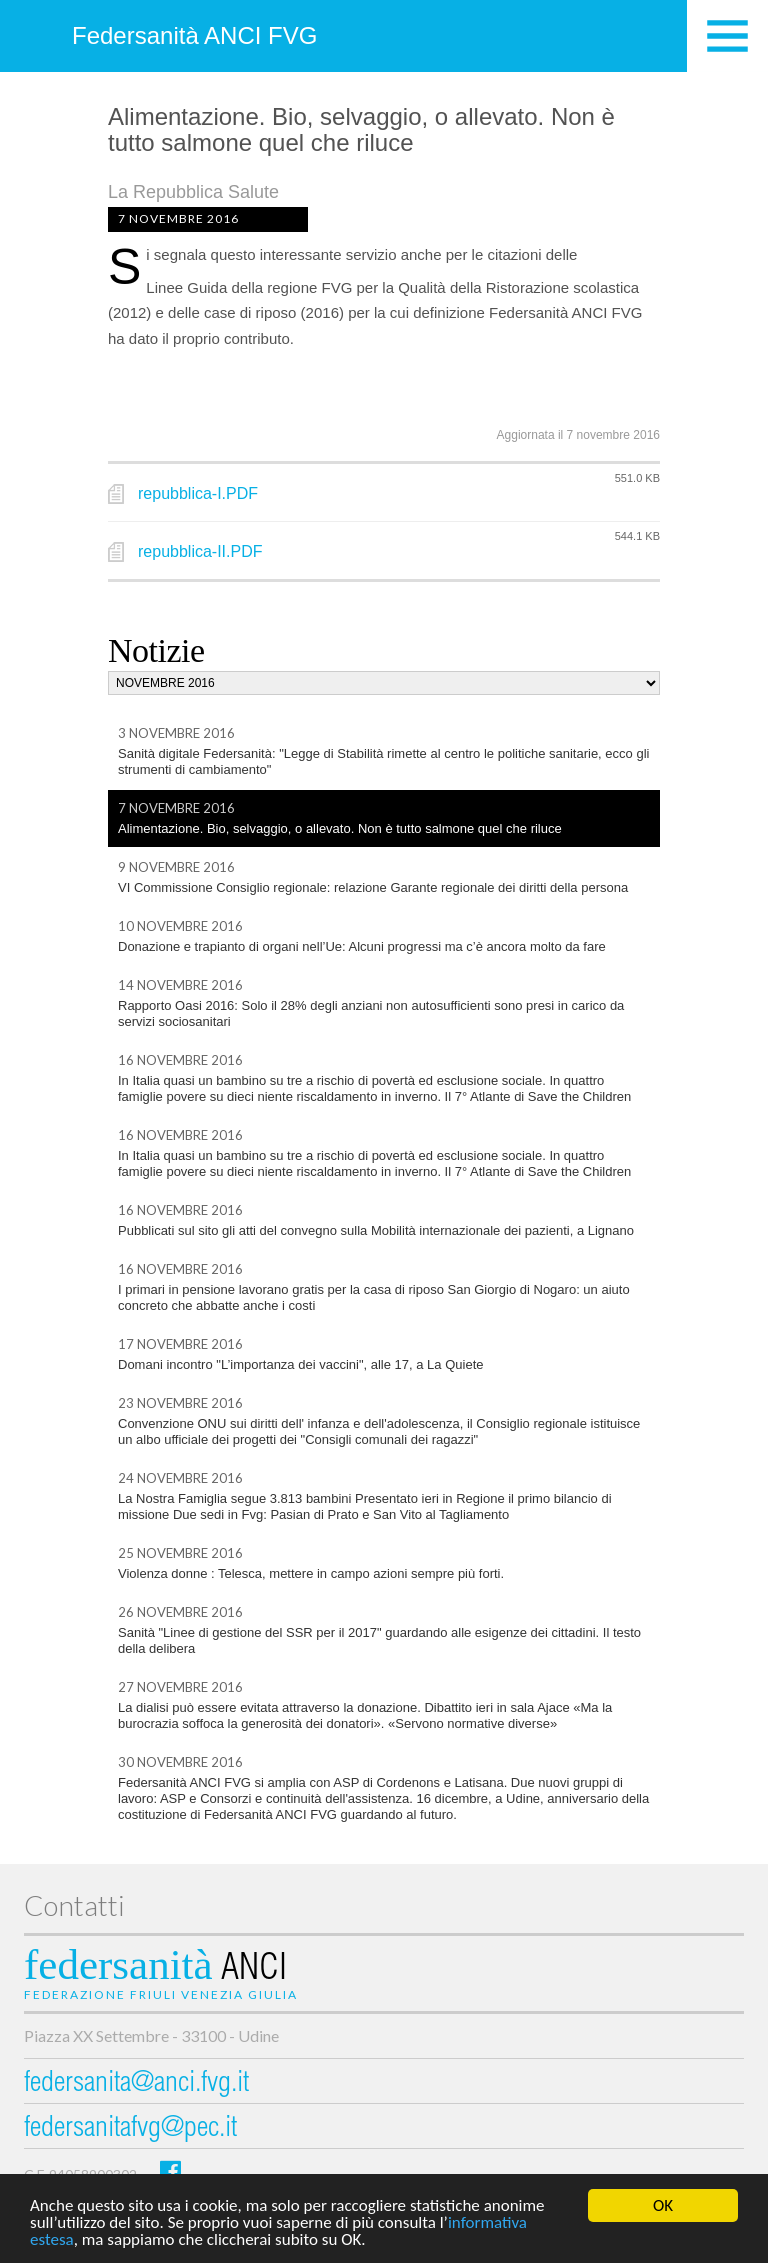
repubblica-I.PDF (198, 493)
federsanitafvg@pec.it (130, 2129)
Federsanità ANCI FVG (194, 35)
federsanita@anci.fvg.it (136, 2084)
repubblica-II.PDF (200, 551)
